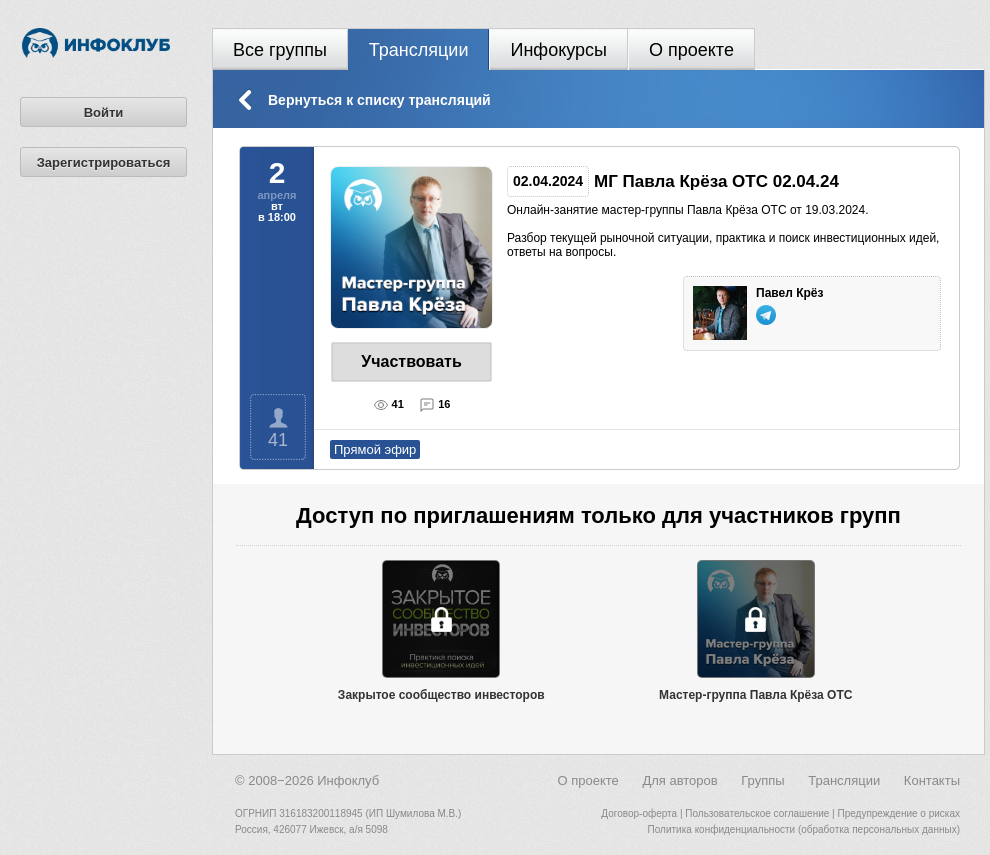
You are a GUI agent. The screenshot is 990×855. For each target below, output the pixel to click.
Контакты (932, 780)
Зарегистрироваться (104, 162)
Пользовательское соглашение (757, 813)
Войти (104, 112)
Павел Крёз (791, 293)
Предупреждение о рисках (898, 813)
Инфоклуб (348, 780)
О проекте (691, 50)
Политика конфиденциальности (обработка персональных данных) (804, 829)
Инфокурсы (558, 50)
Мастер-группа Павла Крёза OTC (755, 695)
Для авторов (679, 780)
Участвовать (411, 361)
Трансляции (419, 50)
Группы (762, 780)
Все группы (280, 50)
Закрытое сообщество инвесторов (441, 695)
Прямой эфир (375, 449)
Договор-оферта (639, 813)
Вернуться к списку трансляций (379, 100)
